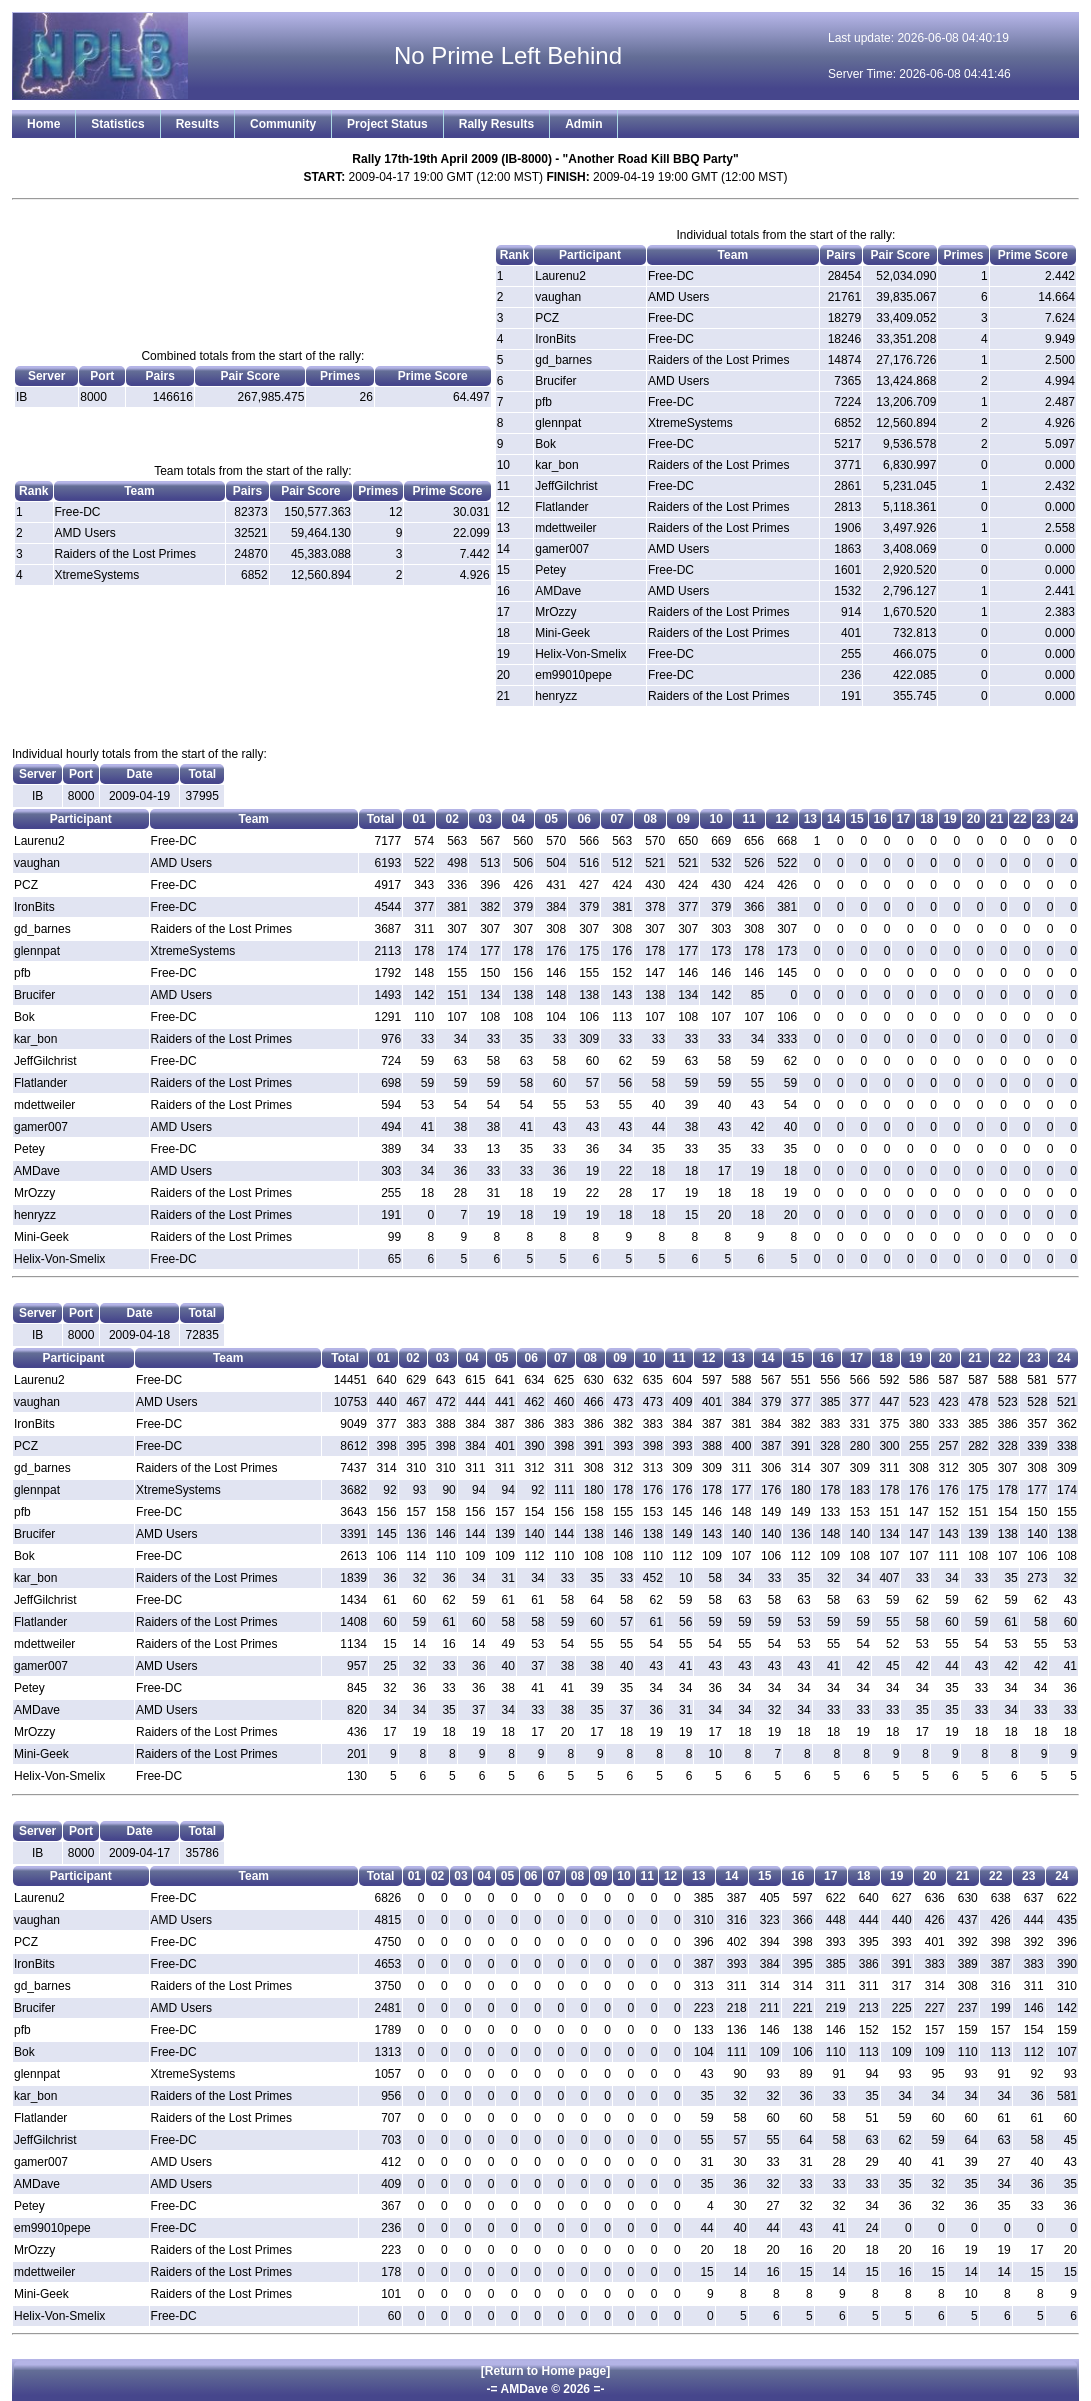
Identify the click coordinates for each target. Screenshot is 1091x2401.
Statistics (117, 124)
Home (43, 124)
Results (197, 124)
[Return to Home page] (545, 2371)
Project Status (387, 124)
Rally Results (496, 124)
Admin (583, 124)
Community (283, 124)
